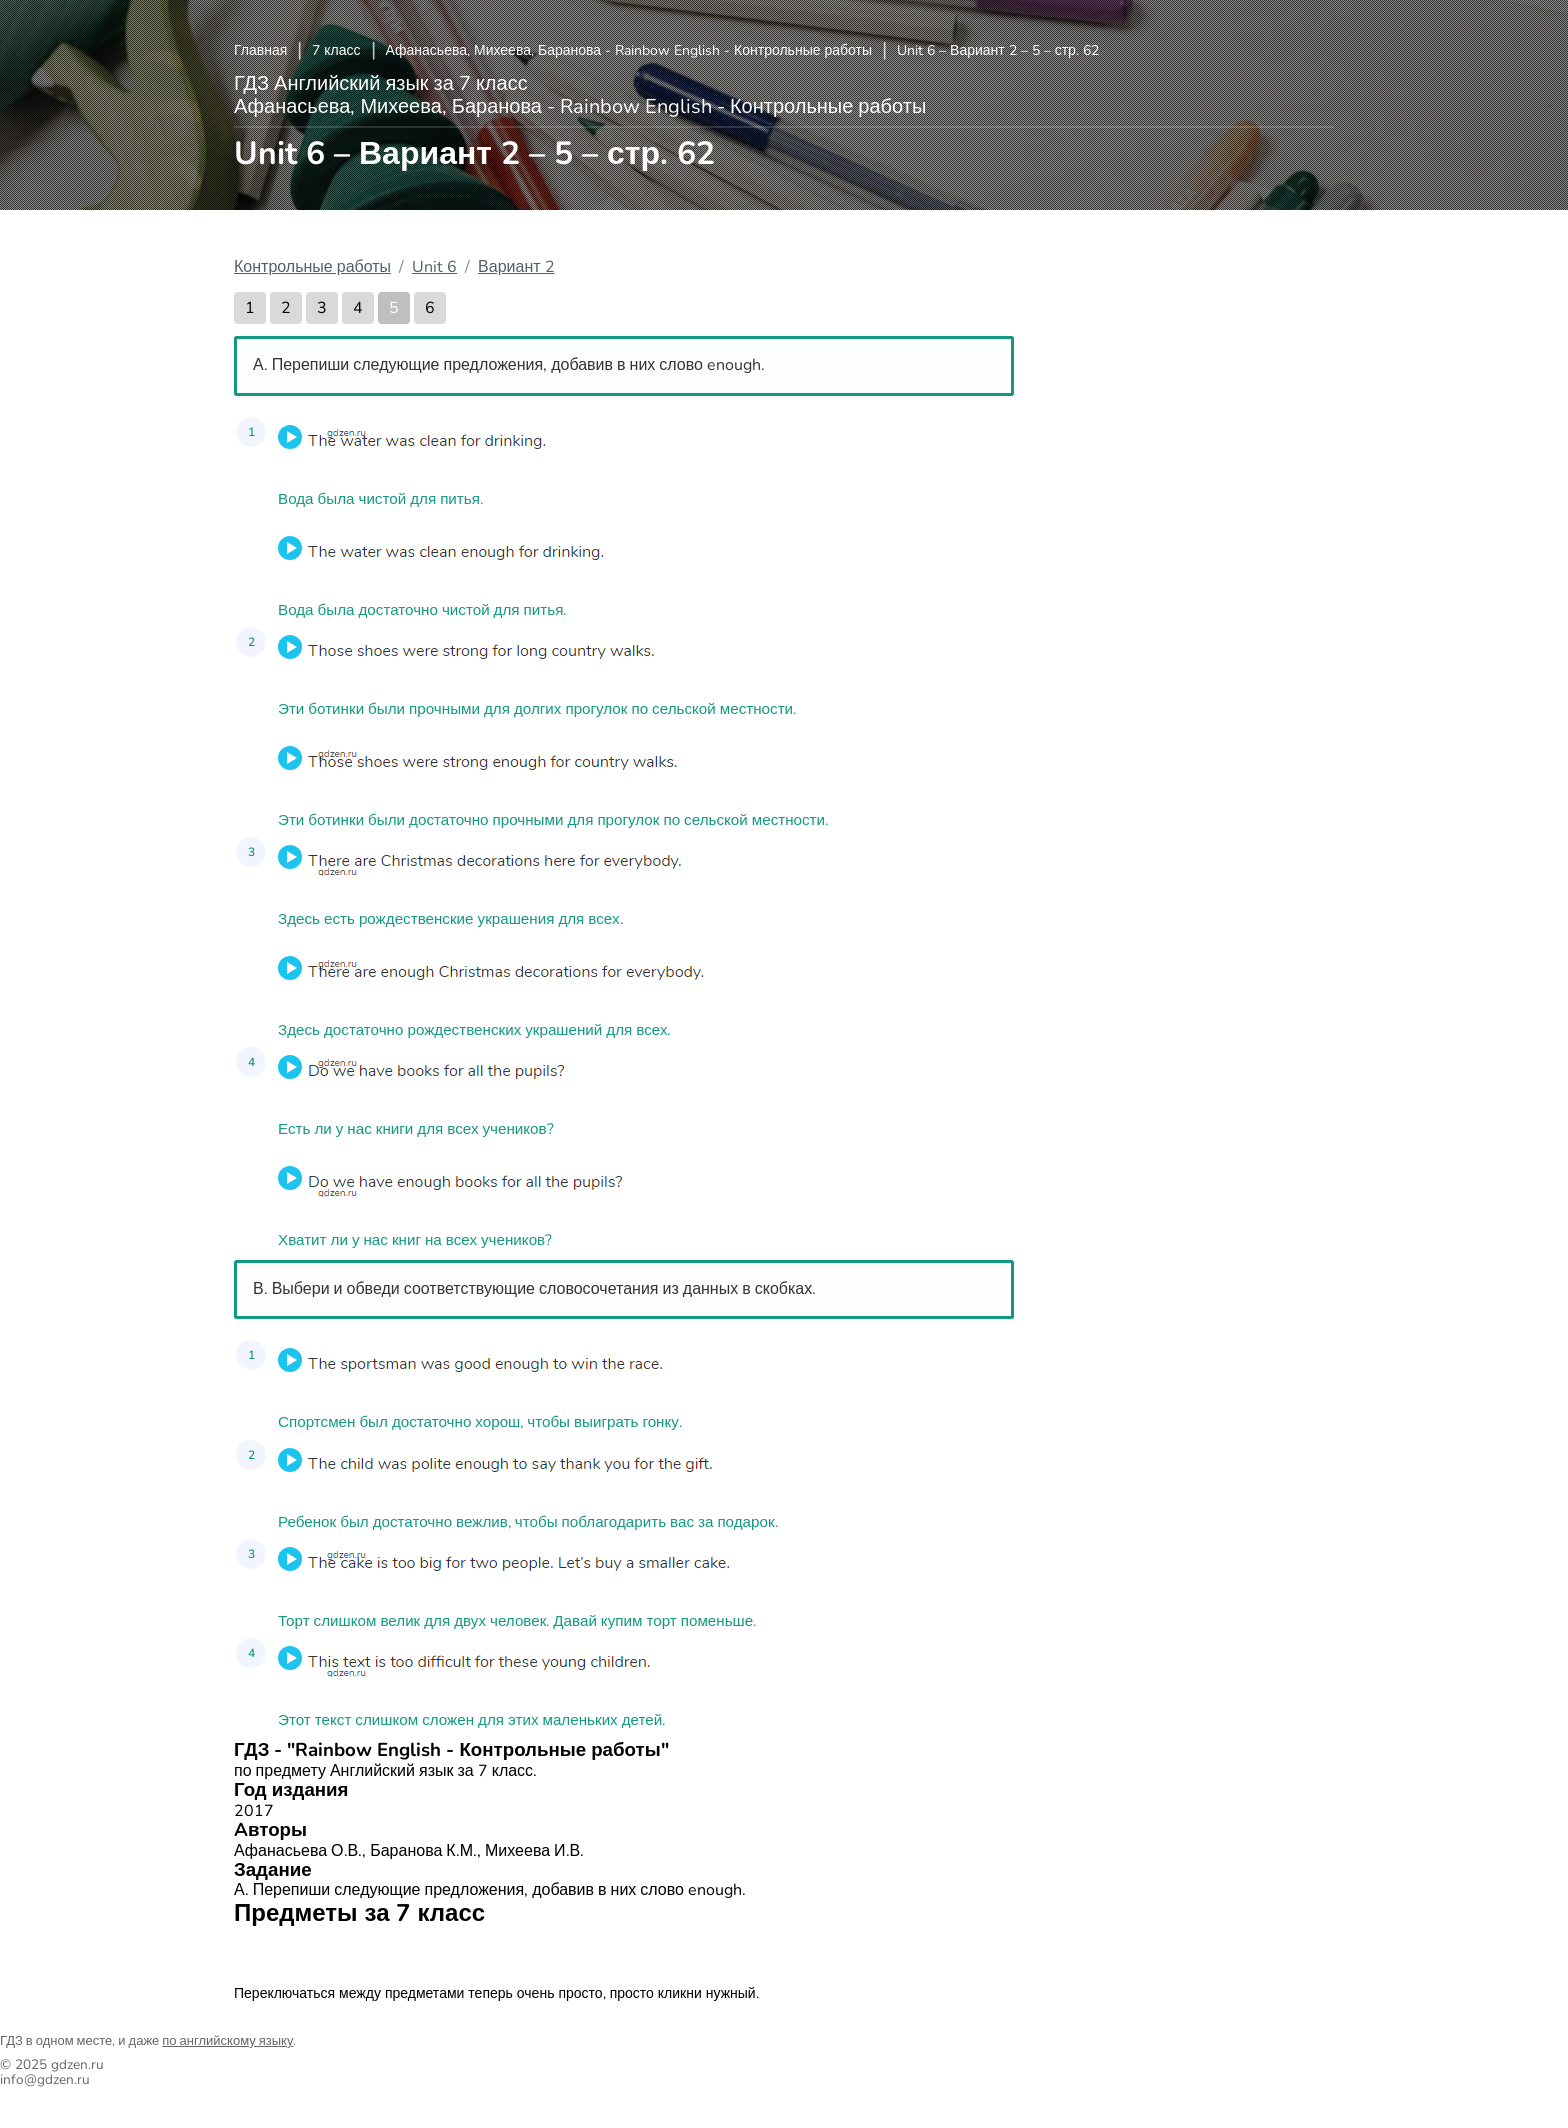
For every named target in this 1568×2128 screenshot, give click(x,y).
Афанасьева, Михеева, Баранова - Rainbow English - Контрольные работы (629, 50)
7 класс (336, 50)
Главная (260, 50)
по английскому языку (227, 2041)
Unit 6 (434, 267)
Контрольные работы (312, 267)
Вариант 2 (516, 267)
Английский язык (304, 1952)
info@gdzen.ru (45, 2079)
